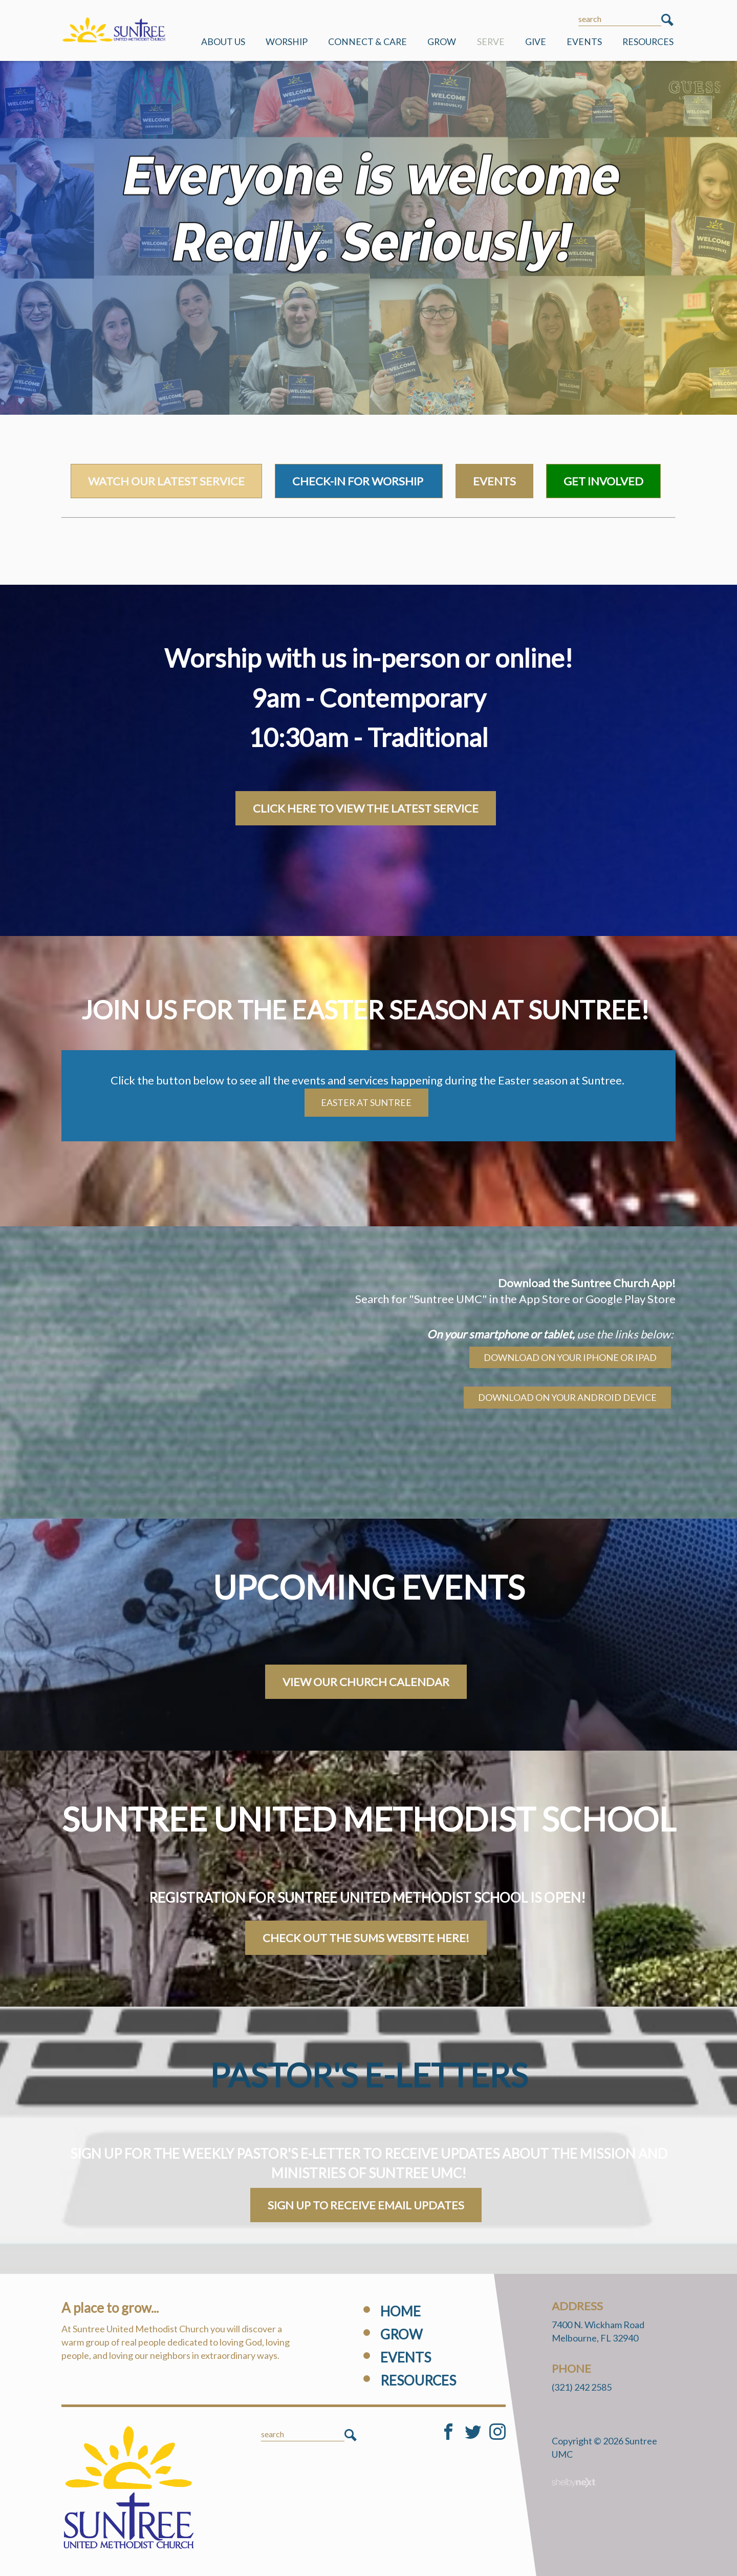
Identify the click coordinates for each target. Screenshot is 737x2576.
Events (584, 41)
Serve (491, 41)
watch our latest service (166, 481)
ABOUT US (223, 41)
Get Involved (603, 481)
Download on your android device (567, 1397)
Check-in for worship (358, 481)
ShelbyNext (573, 2483)
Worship (287, 41)
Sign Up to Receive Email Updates (366, 2205)
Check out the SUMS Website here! (366, 1938)
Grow (441, 41)
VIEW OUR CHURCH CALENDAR (366, 1682)
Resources (648, 41)
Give (535, 41)
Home (400, 2311)
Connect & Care (367, 41)
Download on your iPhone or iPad (570, 1357)
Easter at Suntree (366, 1102)
